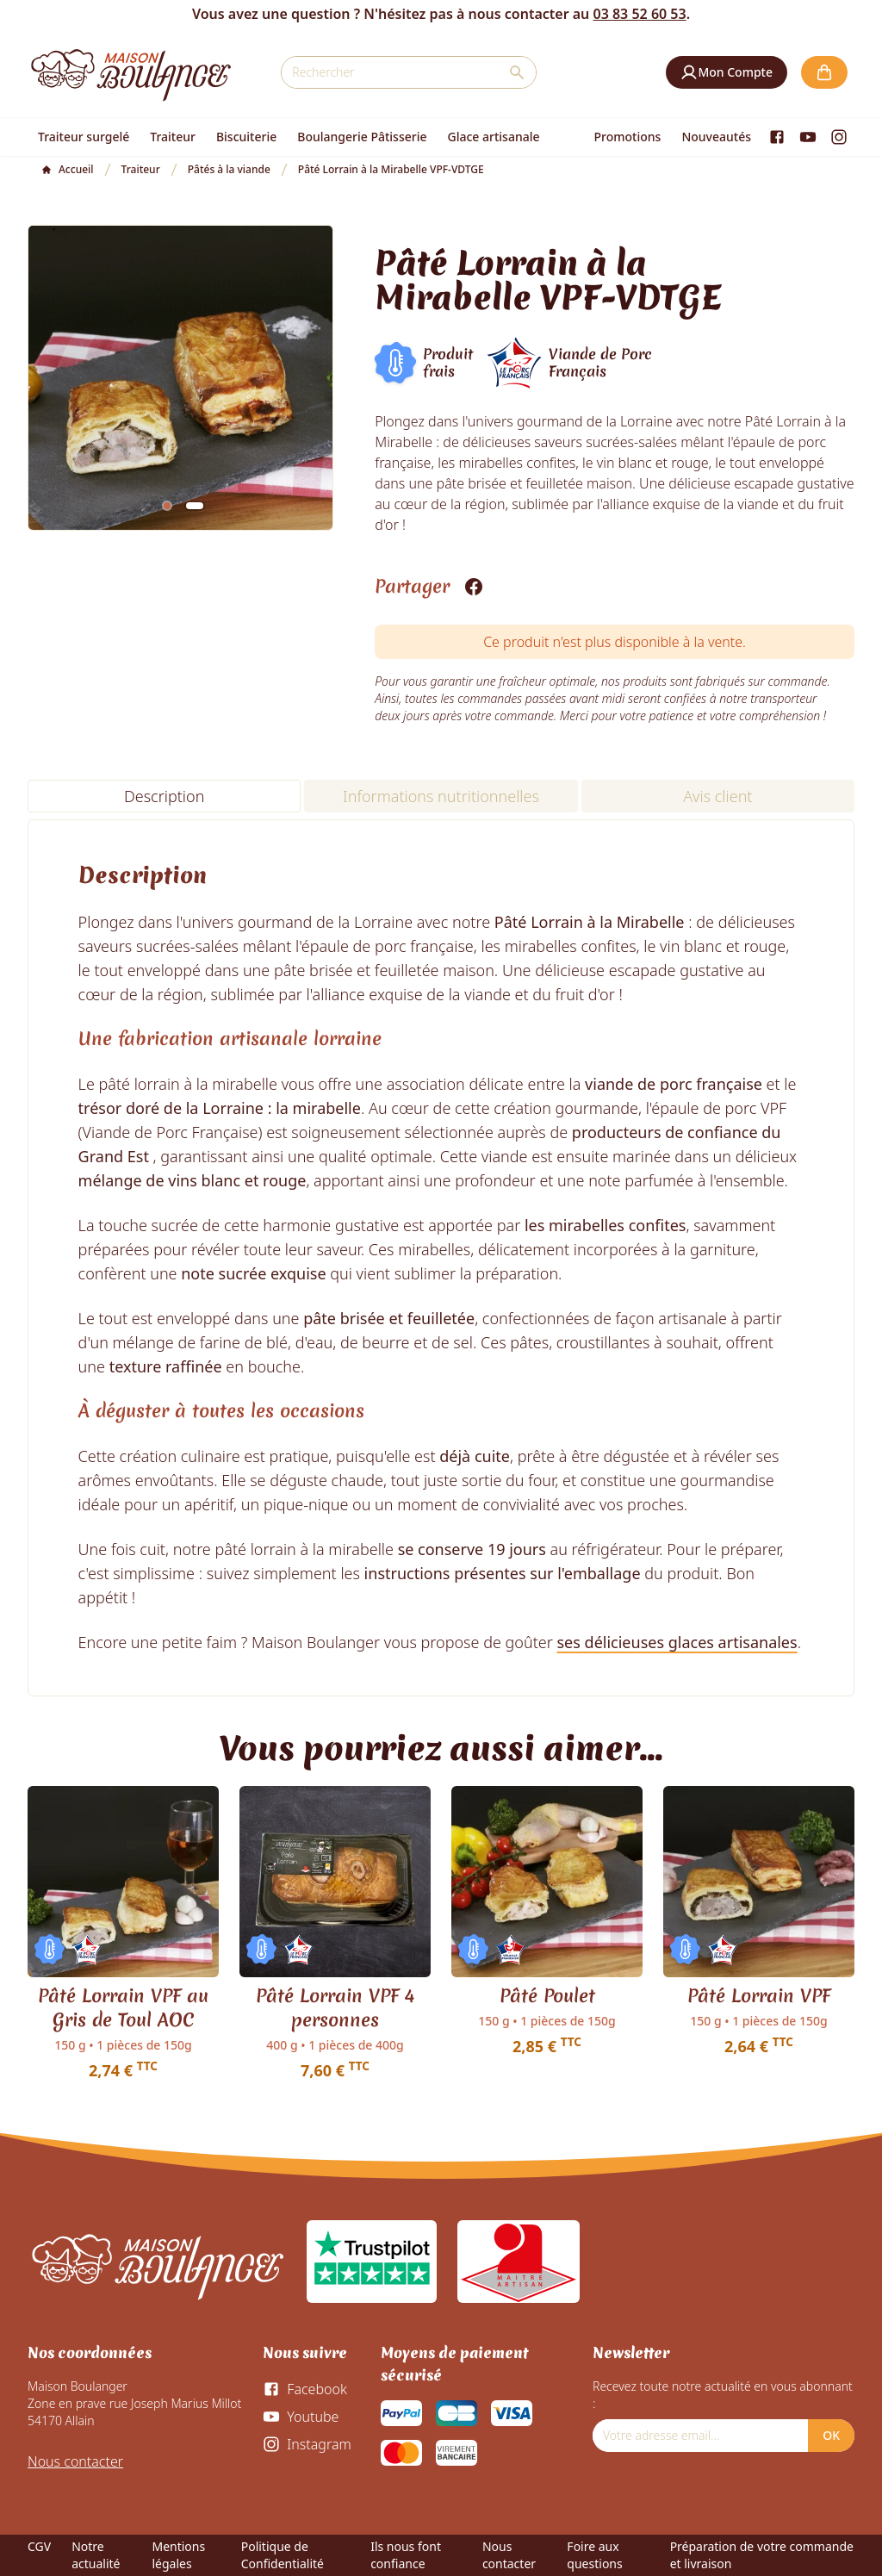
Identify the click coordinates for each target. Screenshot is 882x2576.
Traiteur (173, 136)
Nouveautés (716, 136)
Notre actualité (95, 2555)
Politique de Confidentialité (282, 2555)
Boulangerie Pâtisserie (361, 136)
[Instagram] (838, 136)
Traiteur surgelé (83, 136)
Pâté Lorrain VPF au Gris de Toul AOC (123, 2008)
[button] (726, 72)
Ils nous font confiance (405, 2555)
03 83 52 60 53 (639, 13)
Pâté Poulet (547, 1996)
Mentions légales (178, 2555)
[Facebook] (776, 136)
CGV (39, 2546)
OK (831, 2435)
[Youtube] (807, 136)
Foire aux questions (594, 2555)
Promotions (628, 136)
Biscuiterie (246, 136)
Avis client (717, 796)
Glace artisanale (493, 136)
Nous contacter (75, 2461)
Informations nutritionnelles (441, 796)
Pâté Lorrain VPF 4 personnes (335, 2008)
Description (164, 796)
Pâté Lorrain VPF (758, 1996)
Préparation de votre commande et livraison (762, 2555)
